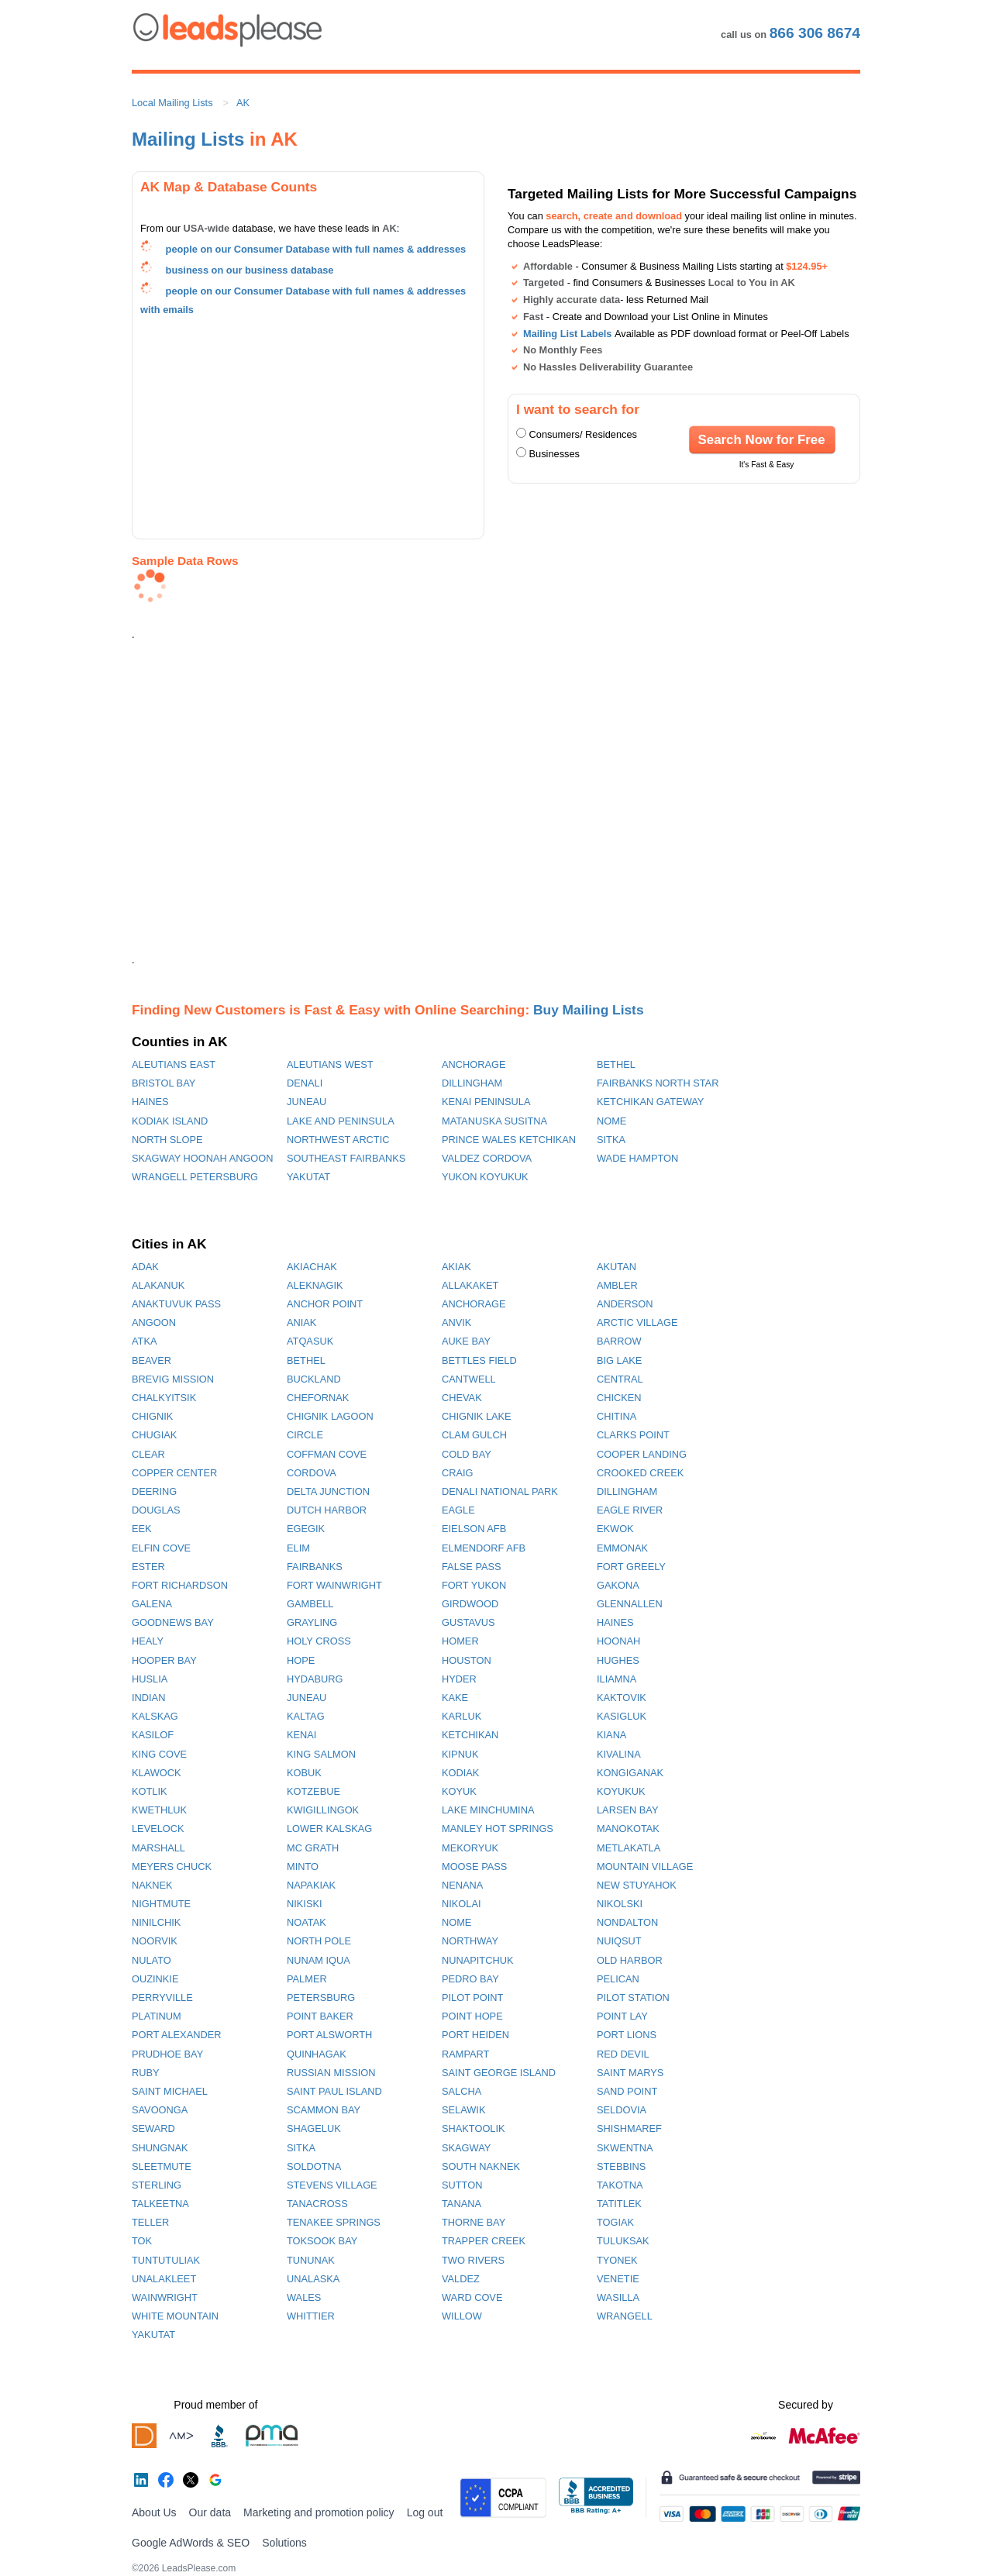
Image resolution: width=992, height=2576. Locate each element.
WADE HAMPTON (637, 1158)
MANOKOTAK (628, 1828)
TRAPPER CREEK (483, 2241)
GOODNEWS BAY (173, 1622)
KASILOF (153, 1735)
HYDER (459, 1679)
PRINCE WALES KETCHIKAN (509, 1139)
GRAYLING (312, 1622)
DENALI (304, 1083)
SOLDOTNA (314, 2166)
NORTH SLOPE (167, 1139)
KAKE (455, 1697)
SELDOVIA (621, 2110)
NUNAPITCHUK (477, 1960)
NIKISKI (304, 1904)
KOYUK (459, 1791)
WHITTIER (311, 2316)
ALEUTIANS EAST (173, 1064)
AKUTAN (616, 1267)
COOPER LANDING (642, 1454)
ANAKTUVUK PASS (176, 1304)
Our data (210, 2512)
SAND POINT (627, 2091)
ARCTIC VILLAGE (637, 1322)
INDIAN (148, 1697)
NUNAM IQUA (318, 1960)
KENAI (301, 1735)
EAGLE (458, 1510)
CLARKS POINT (633, 1435)
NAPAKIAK (311, 1885)
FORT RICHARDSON (180, 1585)
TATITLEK (619, 2203)
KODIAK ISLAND (170, 1121)
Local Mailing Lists (172, 102)
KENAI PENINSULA (486, 1101)
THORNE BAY (473, 2222)
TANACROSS (317, 2203)
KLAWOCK (156, 1773)
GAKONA (618, 1585)
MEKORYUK (470, 1848)
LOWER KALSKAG (329, 1828)
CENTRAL (620, 1379)
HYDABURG (315, 1679)
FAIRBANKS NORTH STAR (657, 1083)
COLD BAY (466, 1454)
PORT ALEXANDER (176, 2034)
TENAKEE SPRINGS (334, 2222)
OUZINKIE (155, 1979)
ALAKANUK (158, 1285)
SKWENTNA (625, 2148)
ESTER (148, 1566)
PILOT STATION (633, 1997)
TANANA (461, 2203)
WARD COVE (472, 2297)
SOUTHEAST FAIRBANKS (346, 1158)
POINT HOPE (472, 2016)
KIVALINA (619, 1754)
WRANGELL (625, 2316)
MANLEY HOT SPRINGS (497, 1828)
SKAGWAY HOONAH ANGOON (203, 1158)
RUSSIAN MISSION (331, 2072)
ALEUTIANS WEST (330, 1064)
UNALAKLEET (164, 2279)
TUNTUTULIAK (166, 2260)
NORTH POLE (319, 1941)
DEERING (154, 1491)
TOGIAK (615, 2222)
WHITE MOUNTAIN (175, 2316)
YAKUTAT (308, 1177)
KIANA (611, 1735)
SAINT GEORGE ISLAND (499, 2072)
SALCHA (461, 2091)
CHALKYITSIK (164, 1397)
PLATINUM (156, 2016)
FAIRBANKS (315, 1566)
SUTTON (462, 2185)
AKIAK (456, 1267)
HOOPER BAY (164, 1660)
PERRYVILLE (162, 1997)
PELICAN (618, 1979)
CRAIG (458, 1473)
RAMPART (465, 2054)
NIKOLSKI (619, 1904)
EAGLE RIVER (630, 1510)
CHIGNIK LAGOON (330, 1416)
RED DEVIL (623, 2054)
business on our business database (250, 270)
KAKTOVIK (621, 1697)
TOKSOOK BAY (322, 2241)
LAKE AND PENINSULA (340, 1121)
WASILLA (618, 2297)
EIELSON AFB (474, 1528)
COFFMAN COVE (327, 1454)
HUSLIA (149, 1679)
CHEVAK (462, 1397)
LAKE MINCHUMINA (488, 1810)
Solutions (284, 2542)
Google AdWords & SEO (191, 2542)
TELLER (150, 2222)
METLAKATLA (628, 1848)
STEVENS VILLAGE (332, 2185)
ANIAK (301, 1322)
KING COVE (159, 1754)
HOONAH (618, 1641)
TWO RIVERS (473, 2260)
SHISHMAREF (629, 2128)
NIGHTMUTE (161, 1904)
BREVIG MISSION (173, 1379)
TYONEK (617, 2260)
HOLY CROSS (319, 1641)
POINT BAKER (320, 2016)
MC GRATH (313, 1848)
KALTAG (306, 1716)
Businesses (554, 454)
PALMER (307, 1979)
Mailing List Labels (567, 333)
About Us (154, 2512)
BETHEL (616, 1064)
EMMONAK (622, 1548)
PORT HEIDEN (475, 2034)
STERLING (156, 2185)
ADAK (145, 1267)
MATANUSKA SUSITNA (494, 1121)
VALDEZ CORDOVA (487, 1158)
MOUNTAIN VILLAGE (645, 1866)
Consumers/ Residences (583, 434)
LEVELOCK (158, 1828)
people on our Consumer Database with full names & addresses (316, 249)
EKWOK (615, 1528)
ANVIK (456, 1322)
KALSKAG (155, 1716)
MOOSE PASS (474, 1866)
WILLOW (462, 2316)
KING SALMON (321, 1754)
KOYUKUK (621, 1791)
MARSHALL (158, 1848)
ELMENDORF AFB (483, 1548)
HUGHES (618, 1660)
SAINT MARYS (630, 2072)
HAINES (150, 1101)
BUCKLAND (314, 1379)
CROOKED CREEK (640, 1473)
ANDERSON (625, 1304)
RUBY (146, 2072)
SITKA (611, 1139)
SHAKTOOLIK (473, 2128)
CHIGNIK (152, 1416)
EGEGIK (306, 1528)
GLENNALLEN (630, 1604)
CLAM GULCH (474, 1435)
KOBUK (304, 1773)
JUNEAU (306, 1101)
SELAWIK (463, 2110)
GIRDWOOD (470, 1604)
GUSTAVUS (468, 1622)
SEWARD (153, 2128)
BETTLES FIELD (479, 1360)
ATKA (144, 1341)
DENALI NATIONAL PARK (500, 1491)
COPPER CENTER (174, 1473)
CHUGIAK (154, 1435)
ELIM (298, 1548)
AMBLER (617, 1285)
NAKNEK (152, 1885)
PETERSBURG (321, 1997)
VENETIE (618, 2279)
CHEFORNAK (318, 1397)
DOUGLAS (156, 1510)
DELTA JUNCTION (328, 1491)
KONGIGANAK (630, 1773)
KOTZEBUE (313, 1791)
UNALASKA (313, 2279)
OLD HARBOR (630, 1960)
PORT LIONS (626, 2034)
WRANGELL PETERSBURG (195, 1177)
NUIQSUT (619, 1941)
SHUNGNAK (160, 2148)
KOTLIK (149, 1791)
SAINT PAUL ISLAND (334, 2091)
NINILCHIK (156, 1922)
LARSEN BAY (627, 1810)
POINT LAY (622, 2016)
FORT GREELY (631, 1566)
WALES (304, 2297)
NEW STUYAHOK (637, 1885)
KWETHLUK (159, 1810)
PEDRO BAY (470, 1979)
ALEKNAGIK (315, 1285)
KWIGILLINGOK (323, 1810)
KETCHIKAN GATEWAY (650, 1101)
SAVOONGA (160, 2110)
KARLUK (461, 1716)
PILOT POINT (472, 1997)
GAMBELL (310, 1604)
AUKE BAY (466, 1341)
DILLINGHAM (472, 1083)
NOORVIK (154, 1941)
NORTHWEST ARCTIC (338, 1139)
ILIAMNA (616, 1679)
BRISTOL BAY (163, 1083)
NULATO (151, 1960)
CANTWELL (469, 1379)
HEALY (148, 1641)
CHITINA (616, 1416)
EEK (142, 1528)
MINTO (303, 1866)
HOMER (460, 1641)
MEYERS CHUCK (172, 1866)
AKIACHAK (312, 1267)
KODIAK (460, 1773)
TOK (142, 2241)
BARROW (619, 1341)
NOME (611, 1121)
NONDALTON (627, 1922)
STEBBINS (621, 2166)
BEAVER (151, 1360)
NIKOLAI (461, 1904)
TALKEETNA (160, 2203)
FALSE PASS (471, 1566)
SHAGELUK (314, 2128)
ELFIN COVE (161, 1548)
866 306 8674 (815, 33)
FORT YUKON (474, 1585)
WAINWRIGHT (165, 2297)
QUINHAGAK (316, 2054)
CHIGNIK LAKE (477, 1416)
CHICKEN (619, 1397)
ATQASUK (310, 1341)
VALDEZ (461, 2279)
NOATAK (306, 1922)
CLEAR (148, 1454)
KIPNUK (460, 1754)
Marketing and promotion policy (318, 2512)
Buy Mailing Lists (588, 1010)
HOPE (301, 1660)
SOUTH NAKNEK (481, 2166)
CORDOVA (311, 1473)
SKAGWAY (466, 2148)
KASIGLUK (621, 1716)
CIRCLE (305, 1435)
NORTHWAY (470, 1941)
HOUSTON (466, 1660)
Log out (425, 2512)
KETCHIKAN (470, 1735)
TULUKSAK (623, 2241)
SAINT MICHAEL (170, 2091)
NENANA (462, 1885)
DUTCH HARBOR (327, 1510)
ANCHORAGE (473, 1064)
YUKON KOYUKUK (485, 1177)
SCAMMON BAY (323, 2110)
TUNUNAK (311, 2260)
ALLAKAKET (470, 1285)
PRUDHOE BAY (167, 2054)
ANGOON (154, 1322)
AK (243, 102)
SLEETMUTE (161, 2166)
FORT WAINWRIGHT (334, 1585)
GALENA (152, 1604)
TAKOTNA (620, 2185)
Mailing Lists (188, 139)
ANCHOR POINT (325, 1304)
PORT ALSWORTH (329, 2034)
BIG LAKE (619, 1360)
